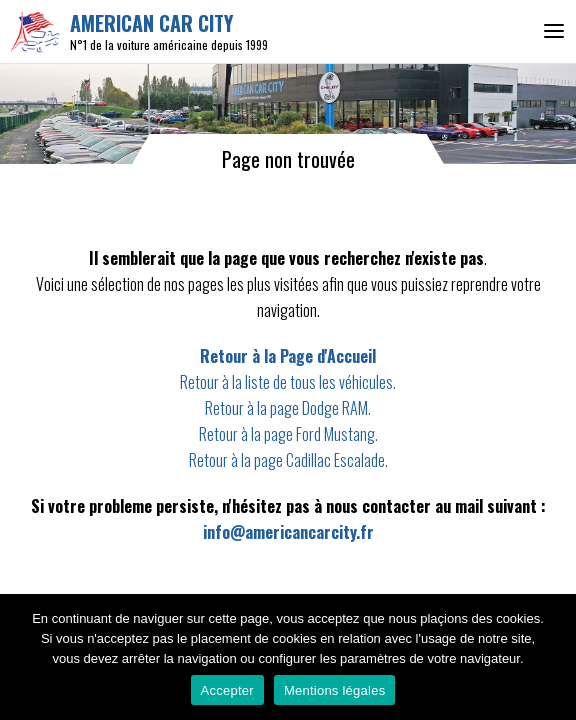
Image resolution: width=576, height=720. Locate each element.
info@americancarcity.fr (288, 532)
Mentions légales (335, 690)
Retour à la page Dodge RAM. (288, 408)
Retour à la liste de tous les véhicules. (288, 382)
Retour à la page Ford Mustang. (288, 434)
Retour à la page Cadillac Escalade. (288, 460)
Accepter (227, 690)
